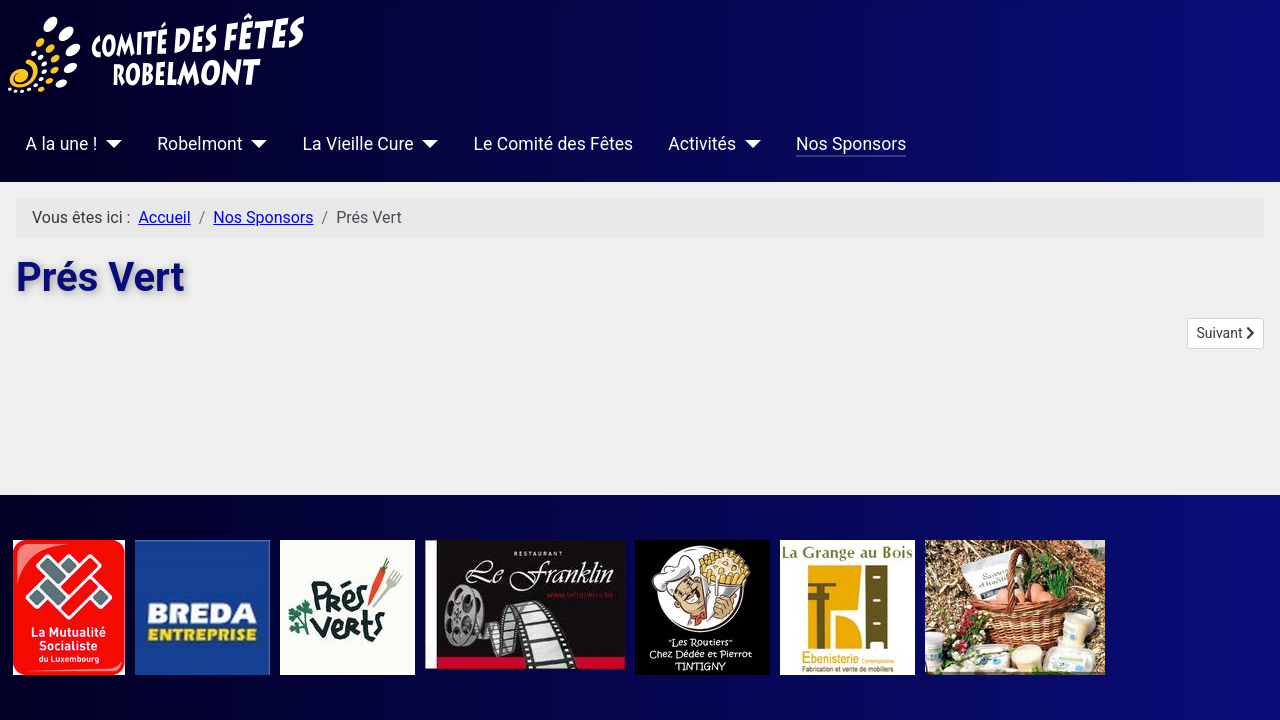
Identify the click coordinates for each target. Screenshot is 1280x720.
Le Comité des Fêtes (554, 144)
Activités (702, 144)
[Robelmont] (255, 144)
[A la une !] (109, 144)
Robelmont (199, 144)
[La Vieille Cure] (426, 144)
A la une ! (62, 144)
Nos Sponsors (851, 144)
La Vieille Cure (358, 144)
